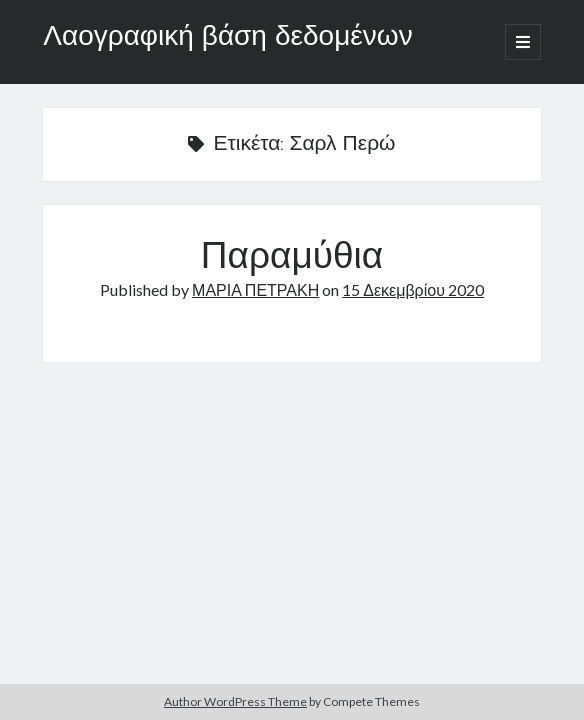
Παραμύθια (292, 259)
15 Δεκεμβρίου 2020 (413, 289)
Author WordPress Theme (235, 701)
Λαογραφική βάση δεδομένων (227, 38)
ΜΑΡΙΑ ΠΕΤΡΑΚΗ (255, 289)
